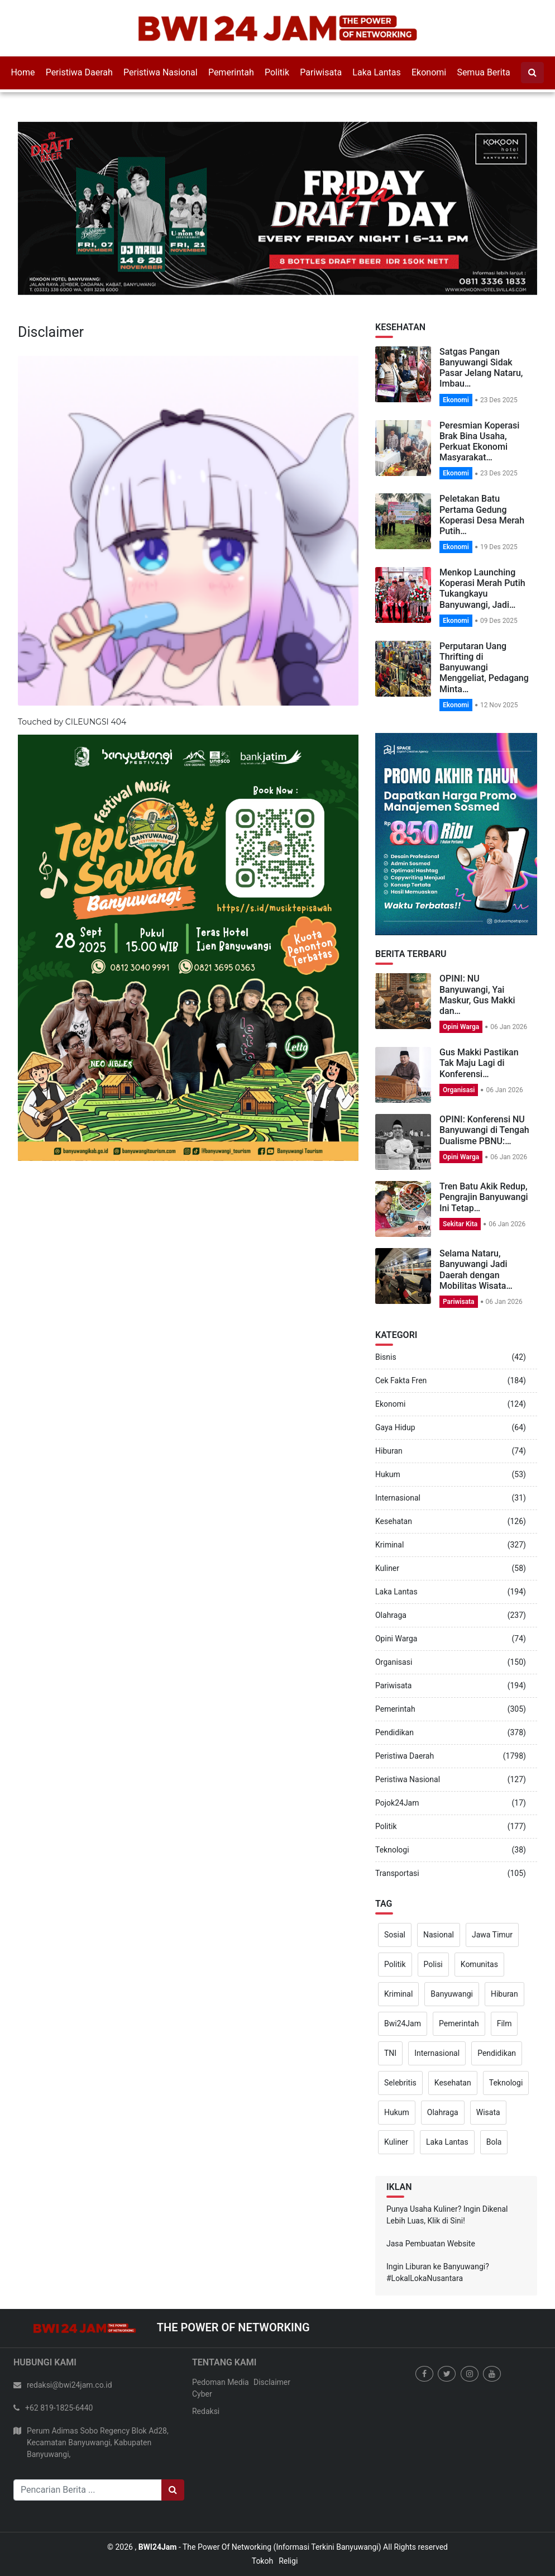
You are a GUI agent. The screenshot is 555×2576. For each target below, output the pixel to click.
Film (504, 2023)
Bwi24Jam (402, 2023)
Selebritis (400, 2082)
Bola (494, 2141)
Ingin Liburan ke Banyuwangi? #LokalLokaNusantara (437, 2272)
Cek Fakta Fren (401, 1380)
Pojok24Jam (397, 1802)
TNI (390, 2053)
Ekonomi (429, 72)
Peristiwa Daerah (79, 72)
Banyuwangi (451, 1993)
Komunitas (479, 1964)
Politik (277, 72)
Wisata (488, 2112)
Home (23, 72)
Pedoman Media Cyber (220, 2388)
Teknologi (392, 1849)
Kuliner (387, 1568)
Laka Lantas (376, 72)
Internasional (397, 1497)
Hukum (387, 1474)
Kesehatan (393, 1521)
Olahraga (390, 1615)
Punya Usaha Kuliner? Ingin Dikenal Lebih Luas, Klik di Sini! (447, 2214)
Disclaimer (271, 2382)
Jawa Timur (492, 1934)
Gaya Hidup (395, 1427)
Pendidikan (394, 1732)
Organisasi (459, 1090)
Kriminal (389, 1544)
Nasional (438, 1934)
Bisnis (385, 1357)
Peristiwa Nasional (160, 72)
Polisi (433, 1964)
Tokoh (262, 2560)
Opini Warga (461, 1027)
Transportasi (397, 1873)
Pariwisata (321, 72)
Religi (288, 2560)
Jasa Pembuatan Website (430, 2243)
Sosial (394, 1934)
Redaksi (205, 2411)
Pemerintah (231, 72)
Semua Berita (483, 72)
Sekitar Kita (460, 1224)
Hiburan (389, 1450)
